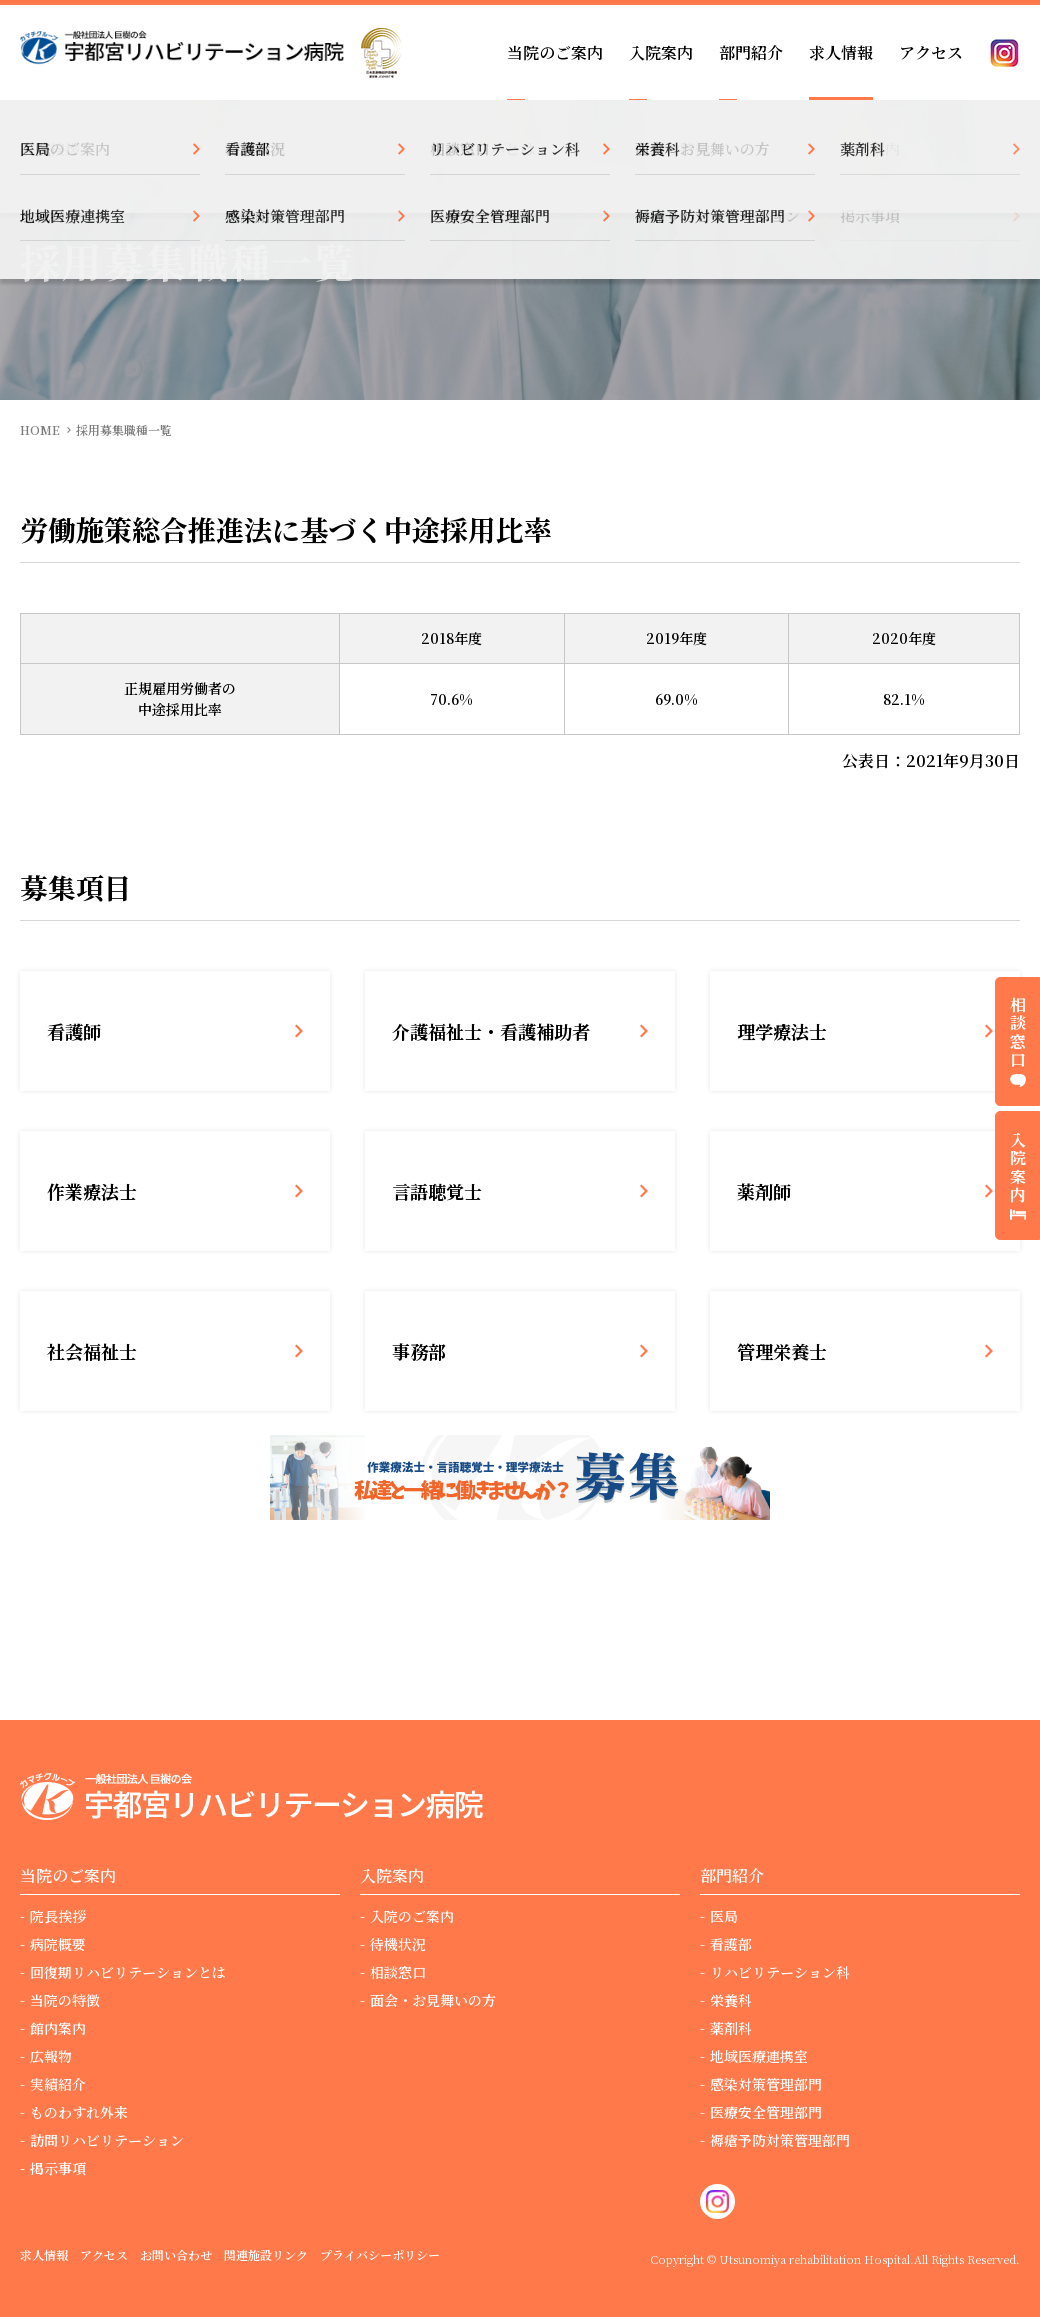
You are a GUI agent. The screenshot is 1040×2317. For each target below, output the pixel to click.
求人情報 (841, 52)
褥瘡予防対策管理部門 (780, 2140)
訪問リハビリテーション (107, 2140)
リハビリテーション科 (780, 1972)
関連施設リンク (266, 2254)
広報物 (51, 2056)
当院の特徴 (65, 2000)
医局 (724, 1916)
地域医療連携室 (759, 2056)
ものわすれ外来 (79, 2112)
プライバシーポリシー (380, 2254)
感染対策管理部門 (766, 2084)
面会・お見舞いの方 (433, 2000)
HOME (40, 429)
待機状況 (398, 1944)
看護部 (731, 1944)
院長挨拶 (58, 1916)
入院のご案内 (412, 1916)
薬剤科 (731, 2028)
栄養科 (731, 2000)
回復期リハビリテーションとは (128, 1972)
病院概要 (58, 1944)
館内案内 (58, 2028)
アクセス (931, 52)
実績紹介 (58, 2084)
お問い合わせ (176, 2254)
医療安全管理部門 (766, 2112)
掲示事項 (58, 2168)
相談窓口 (398, 1972)
